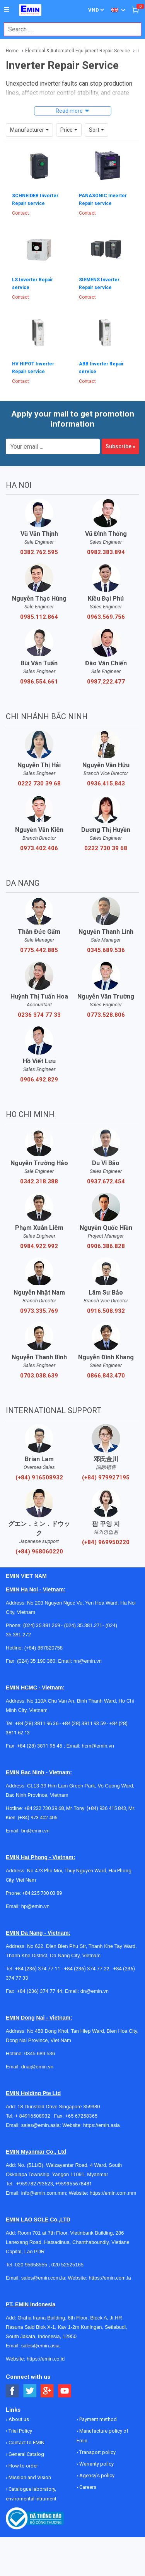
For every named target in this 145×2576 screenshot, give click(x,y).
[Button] (6, 9)
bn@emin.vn (35, 1831)
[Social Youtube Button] (65, 2391)
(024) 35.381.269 (41, 1625)
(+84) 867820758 (43, 1648)
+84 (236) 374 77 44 (39, 1991)
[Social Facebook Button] (12, 2391)
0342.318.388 (39, 1181)
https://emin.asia (101, 2125)
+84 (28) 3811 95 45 (39, 1746)
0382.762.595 (39, 552)
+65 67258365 (81, 2116)
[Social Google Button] (47, 2391)
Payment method (97, 2419)
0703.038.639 (39, 1375)
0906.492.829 (39, 1079)
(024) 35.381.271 (83, 1625)
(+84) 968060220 (39, 1551)
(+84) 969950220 (106, 1542)
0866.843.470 (106, 1375)
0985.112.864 (39, 616)
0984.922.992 (39, 1246)
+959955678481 (73, 2184)
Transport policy (97, 2452)
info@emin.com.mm (43, 2193)
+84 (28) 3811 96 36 (36, 1723)
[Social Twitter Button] (30, 2391)
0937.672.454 (106, 1181)
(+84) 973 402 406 (37, 1817)
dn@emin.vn (94, 1991)
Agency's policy (96, 2475)
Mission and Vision (29, 2477)
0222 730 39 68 (39, 783)
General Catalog (25, 2454)
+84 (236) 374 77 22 (86, 1969)
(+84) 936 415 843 (106, 1808)
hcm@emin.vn (98, 1746)
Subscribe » (120, 446)
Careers (87, 2487)
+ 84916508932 (34, 2116)
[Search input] (68, 29)
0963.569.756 (106, 616)
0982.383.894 (106, 552)
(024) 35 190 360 (36, 1661)
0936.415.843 (106, 783)
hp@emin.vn (35, 1906)
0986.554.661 (39, 681)
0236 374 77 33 (39, 1014)
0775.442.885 (39, 950)
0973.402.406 (39, 848)
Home (12, 50)
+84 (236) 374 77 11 (37, 1969)
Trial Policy (19, 2431)
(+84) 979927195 (106, 1477)
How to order (22, 2466)
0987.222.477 (106, 681)
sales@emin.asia (40, 2125)
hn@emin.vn (87, 1661)
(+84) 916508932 (39, 1477)
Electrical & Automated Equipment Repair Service (77, 50)
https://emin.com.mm (113, 2193)
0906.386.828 (106, 1246)
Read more (69, 111)
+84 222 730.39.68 (44, 1808)
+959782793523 (34, 2184)
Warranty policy (96, 2464)
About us (18, 2419)
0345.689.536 (106, 950)
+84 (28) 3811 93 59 (84, 1723)
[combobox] (68, 29)
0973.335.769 (39, 1310)
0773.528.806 (106, 1014)
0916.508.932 (106, 1310)
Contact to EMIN (25, 2442)
